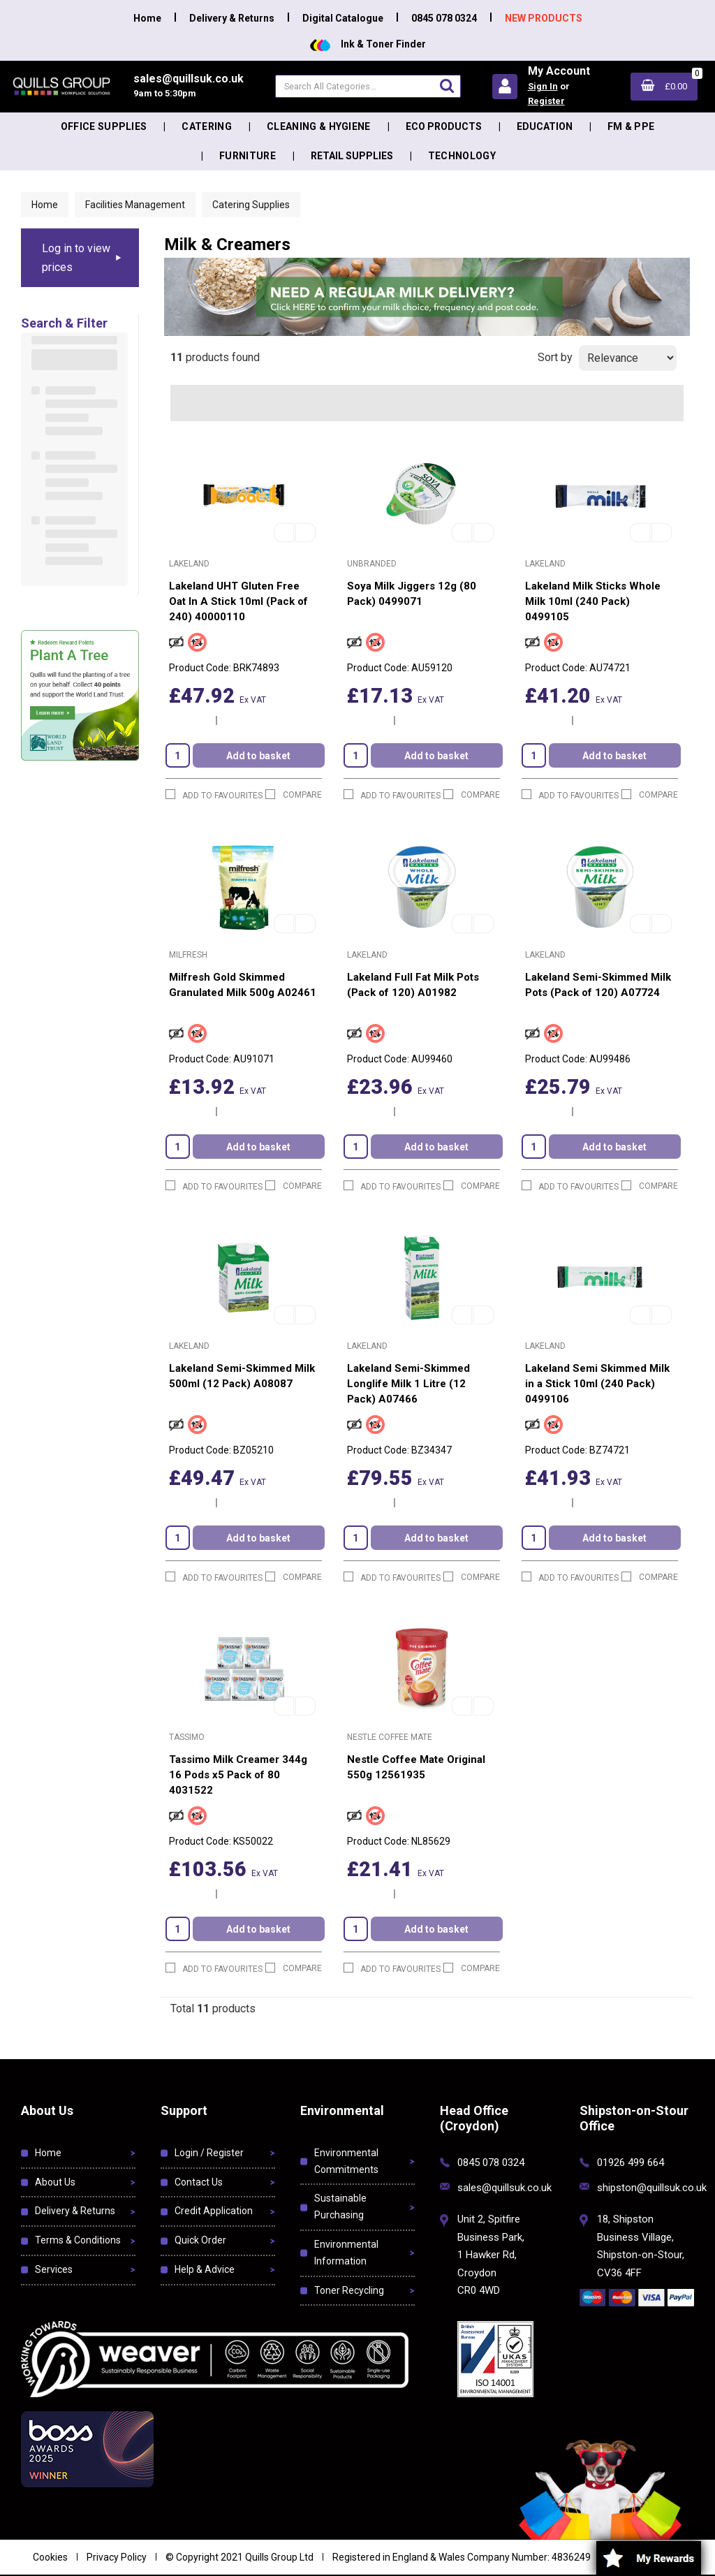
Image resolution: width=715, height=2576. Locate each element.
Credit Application (214, 2210)
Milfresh (188, 955)
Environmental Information (346, 2253)
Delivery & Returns (231, 18)
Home (147, 18)
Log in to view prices (76, 258)
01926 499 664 (630, 2162)
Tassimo (187, 1737)
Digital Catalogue (342, 18)
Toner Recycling (349, 2290)
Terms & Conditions (78, 2240)
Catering (207, 126)
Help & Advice (205, 2269)
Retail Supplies (352, 155)
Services (54, 2269)
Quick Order (200, 2240)
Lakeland (189, 564)
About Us (55, 2182)
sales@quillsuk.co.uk (504, 2187)
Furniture (247, 155)
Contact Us (199, 2182)
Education (545, 126)
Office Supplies (104, 126)
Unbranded (372, 564)
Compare (293, 794)
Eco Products (444, 126)
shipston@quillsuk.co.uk (652, 2187)
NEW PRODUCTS (543, 18)
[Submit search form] (447, 85)
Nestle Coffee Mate (389, 1737)
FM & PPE (631, 126)
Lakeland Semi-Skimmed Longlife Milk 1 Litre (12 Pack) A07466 (408, 1383)
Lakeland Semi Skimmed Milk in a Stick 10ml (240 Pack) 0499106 (597, 1383)
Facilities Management (135, 204)
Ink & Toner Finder (368, 44)
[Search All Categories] (367, 86)
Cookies (50, 2557)
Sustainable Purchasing (340, 2206)
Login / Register (209, 2152)
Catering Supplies (251, 204)
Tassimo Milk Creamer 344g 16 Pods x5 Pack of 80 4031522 (238, 1774)
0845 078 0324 (444, 18)
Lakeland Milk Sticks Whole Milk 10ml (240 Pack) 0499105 (593, 601)
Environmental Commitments (346, 2161)
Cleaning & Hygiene (319, 126)
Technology (462, 155)
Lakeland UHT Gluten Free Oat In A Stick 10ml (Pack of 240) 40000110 (238, 601)
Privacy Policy (117, 2557)
